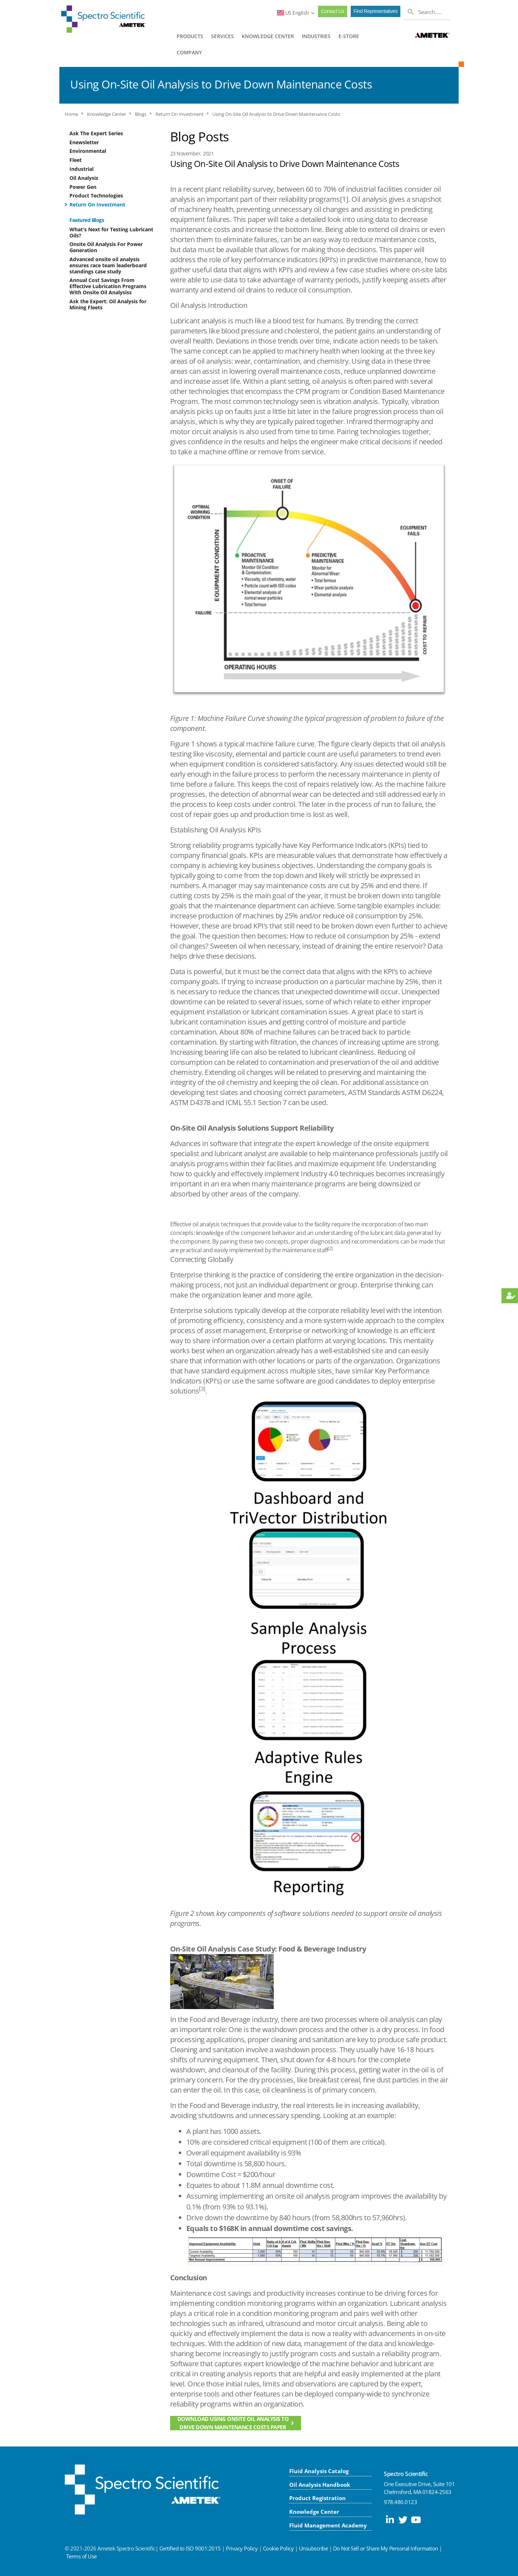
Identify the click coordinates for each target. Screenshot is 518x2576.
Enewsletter (84, 142)
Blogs (140, 114)
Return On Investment (179, 114)
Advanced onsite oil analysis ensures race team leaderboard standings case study (108, 265)
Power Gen (82, 186)
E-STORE (348, 36)
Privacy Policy (242, 2548)
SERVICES (222, 36)
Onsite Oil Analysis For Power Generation (106, 247)
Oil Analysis (83, 177)
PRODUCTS (190, 36)
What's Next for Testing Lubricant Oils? (111, 232)
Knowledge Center (106, 114)
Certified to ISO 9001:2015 (190, 2548)
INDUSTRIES (316, 36)
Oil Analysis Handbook (319, 2484)
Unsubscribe (313, 2548)
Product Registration (317, 2498)
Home (71, 114)
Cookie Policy (278, 2548)
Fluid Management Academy (328, 2525)
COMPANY (189, 52)
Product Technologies (96, 195)
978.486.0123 (400, 2501)
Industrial (81, 168)
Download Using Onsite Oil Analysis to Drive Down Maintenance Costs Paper (233, 2423)
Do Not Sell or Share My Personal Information (385, 2548)
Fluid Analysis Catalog (319, 2471)
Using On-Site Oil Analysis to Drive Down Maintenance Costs (276, 114)
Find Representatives (375, 11)
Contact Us (332, 11)
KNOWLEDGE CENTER (268, 36)
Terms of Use (81, 2556)
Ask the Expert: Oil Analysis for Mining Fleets (107, 304)
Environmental (87, 150)
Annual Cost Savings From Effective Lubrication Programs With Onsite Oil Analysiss (107, 286)
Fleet (75, 159)
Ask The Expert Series (96, 133)
